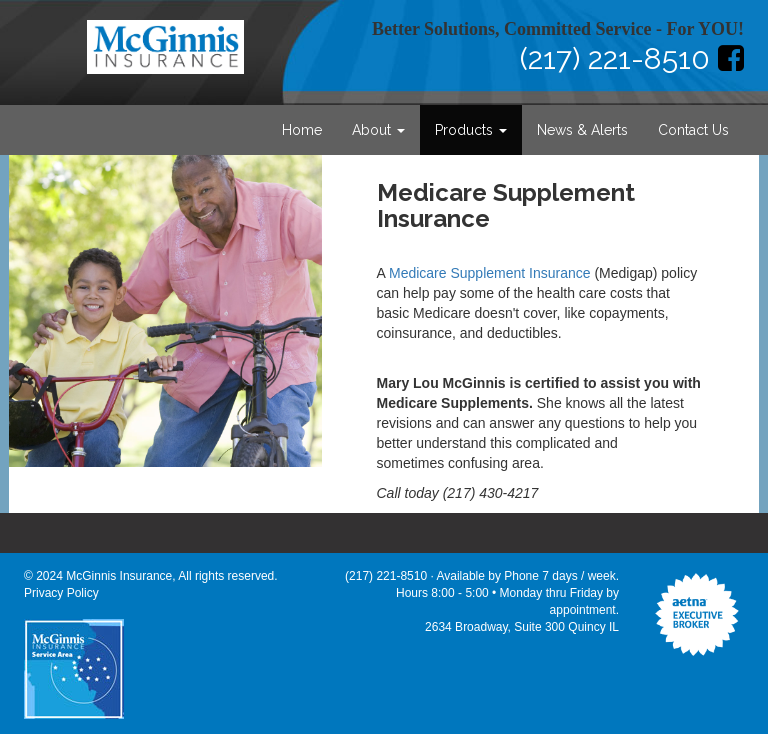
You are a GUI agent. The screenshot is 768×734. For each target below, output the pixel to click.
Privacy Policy (61, 593)
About (378, 130)
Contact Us (693, 130)
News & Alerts (582, 130)
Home (302, 130)
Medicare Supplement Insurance (490, 273)
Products (471, 130)
